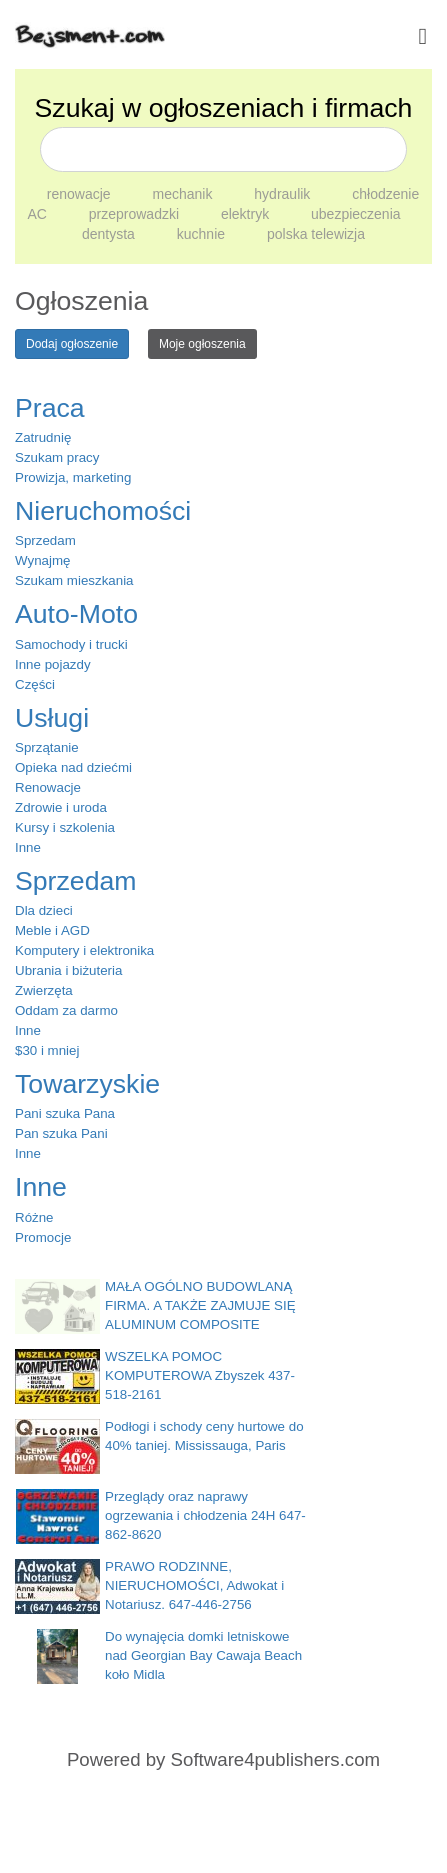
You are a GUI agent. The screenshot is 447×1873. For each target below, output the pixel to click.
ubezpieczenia (356, 214)
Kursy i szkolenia (65, 827)
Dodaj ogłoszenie (72, 344)
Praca (50, 408)
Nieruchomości (103, 511)
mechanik (185, 194)
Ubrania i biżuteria (68, 970)
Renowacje (48, 787)
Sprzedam (45, 540)
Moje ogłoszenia (202, 344)
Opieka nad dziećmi (73, 767)
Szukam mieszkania (74, 580)
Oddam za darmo (66, 1010)
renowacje (81, 194)
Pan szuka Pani (61, 1133)
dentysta (110, 234)
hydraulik (284, 194)
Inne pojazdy (53, 664)
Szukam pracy (57, 457)
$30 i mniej (47, 1050)
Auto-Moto (76, 614)
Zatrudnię (43, 437)
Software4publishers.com (275, 1759)
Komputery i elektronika (84, 950)
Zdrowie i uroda (61, 807)
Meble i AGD (52, 930)
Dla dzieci (44, 910)
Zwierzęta (44, 990)
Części (35, 684)
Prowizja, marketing (73, 477)
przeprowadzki (136, 214)
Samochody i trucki (71, 644)
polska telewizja (316, 234)
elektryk (247, 214)
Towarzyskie (87, 1084)
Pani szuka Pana (65, 1113)
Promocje (43, 1237)
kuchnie (203, 234)
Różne (34, 1217)
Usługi (52, 718)
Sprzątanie (47, 747)
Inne (28, 847)
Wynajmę (42, 560)
